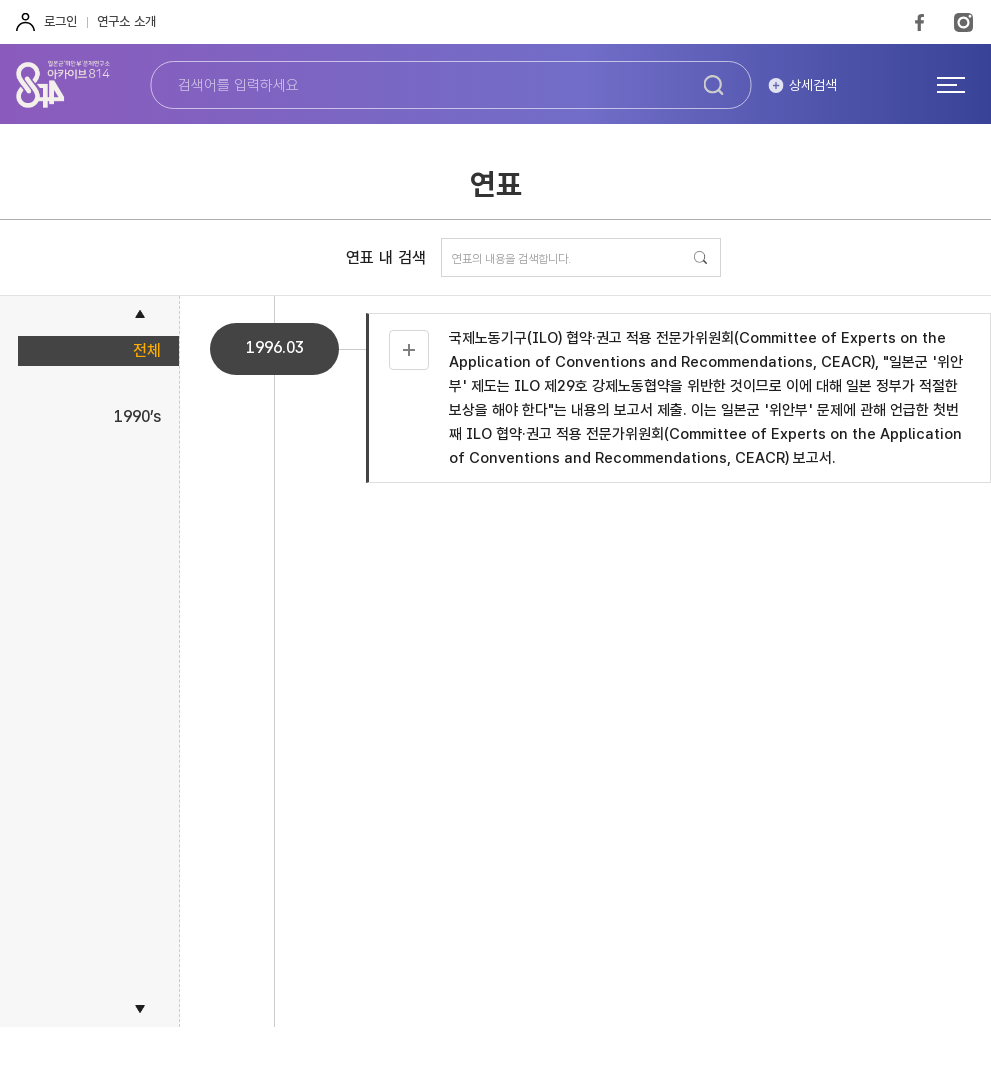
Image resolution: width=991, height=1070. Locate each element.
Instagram (963, 22)
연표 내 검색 (386, 258)
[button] (89, 314)
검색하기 (713, 85)
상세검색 (813, 85)
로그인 (60, 21)
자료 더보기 (409, 350)
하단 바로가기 (0, 0)
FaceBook (919, 22)
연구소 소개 (126, 21)
